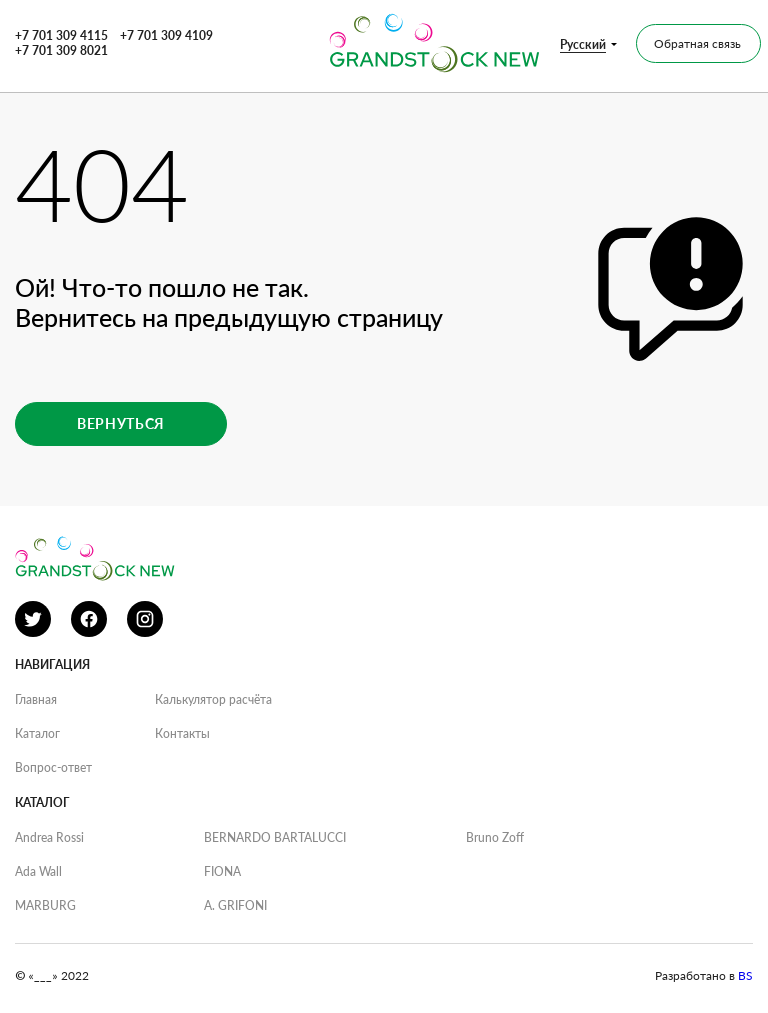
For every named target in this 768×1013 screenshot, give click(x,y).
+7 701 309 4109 (166, 35)
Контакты (182, 733)
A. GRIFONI (235, 905)
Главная (36, 699)
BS (745, 975)
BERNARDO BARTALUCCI (275, 837)
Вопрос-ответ (53, 767)
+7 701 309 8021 (61, 50)
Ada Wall (38, 871)
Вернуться (121, 423)
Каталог (37, 733)
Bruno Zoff (495, 837)
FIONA (222, 871)
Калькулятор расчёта (213, 699)
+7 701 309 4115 (61, 35)
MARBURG (45, 905)
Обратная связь (697, 43)
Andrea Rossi (49, 837)
